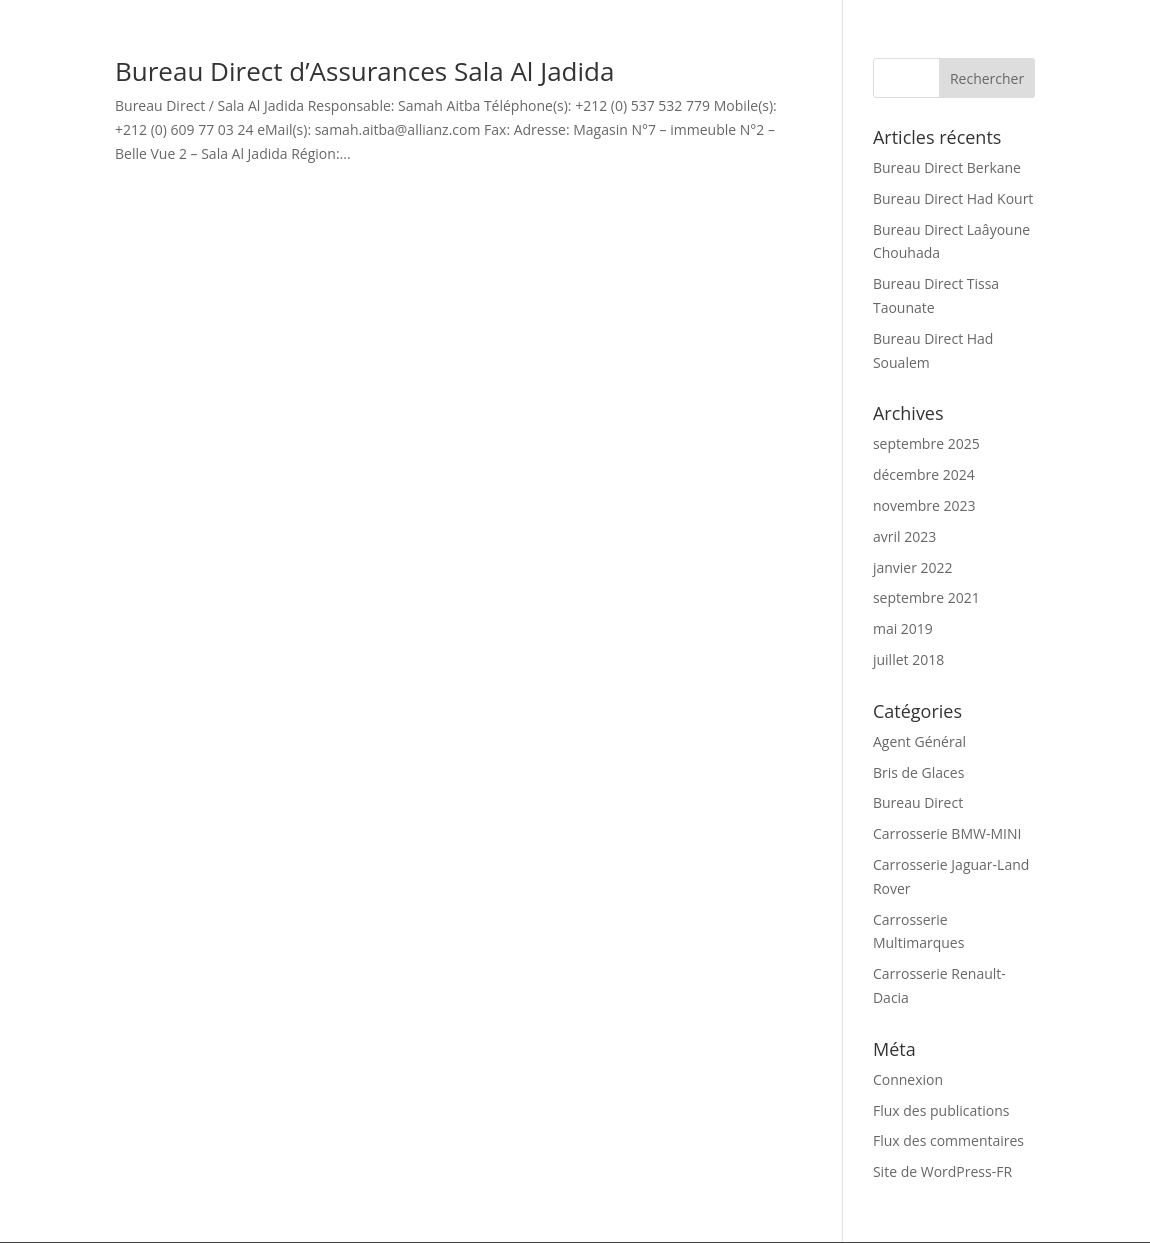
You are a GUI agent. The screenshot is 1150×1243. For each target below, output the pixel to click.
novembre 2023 (924, 505)
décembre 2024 (924, 474)
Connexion (908, 1079)
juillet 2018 (908, 659)
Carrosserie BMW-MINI (947, 833)
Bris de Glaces (918, 772)
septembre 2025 (926, 443)
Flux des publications (941, 1110)
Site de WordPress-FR (942, 1171)
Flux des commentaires (948, 1140)
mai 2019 (903, 628)
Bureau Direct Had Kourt (953, 198)
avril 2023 (904, 536)
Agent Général (919, 741)
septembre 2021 (926, 597)
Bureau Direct (918, 802)
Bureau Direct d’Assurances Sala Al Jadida (364, 71)
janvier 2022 (913, 567)
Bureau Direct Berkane (947, 167)
